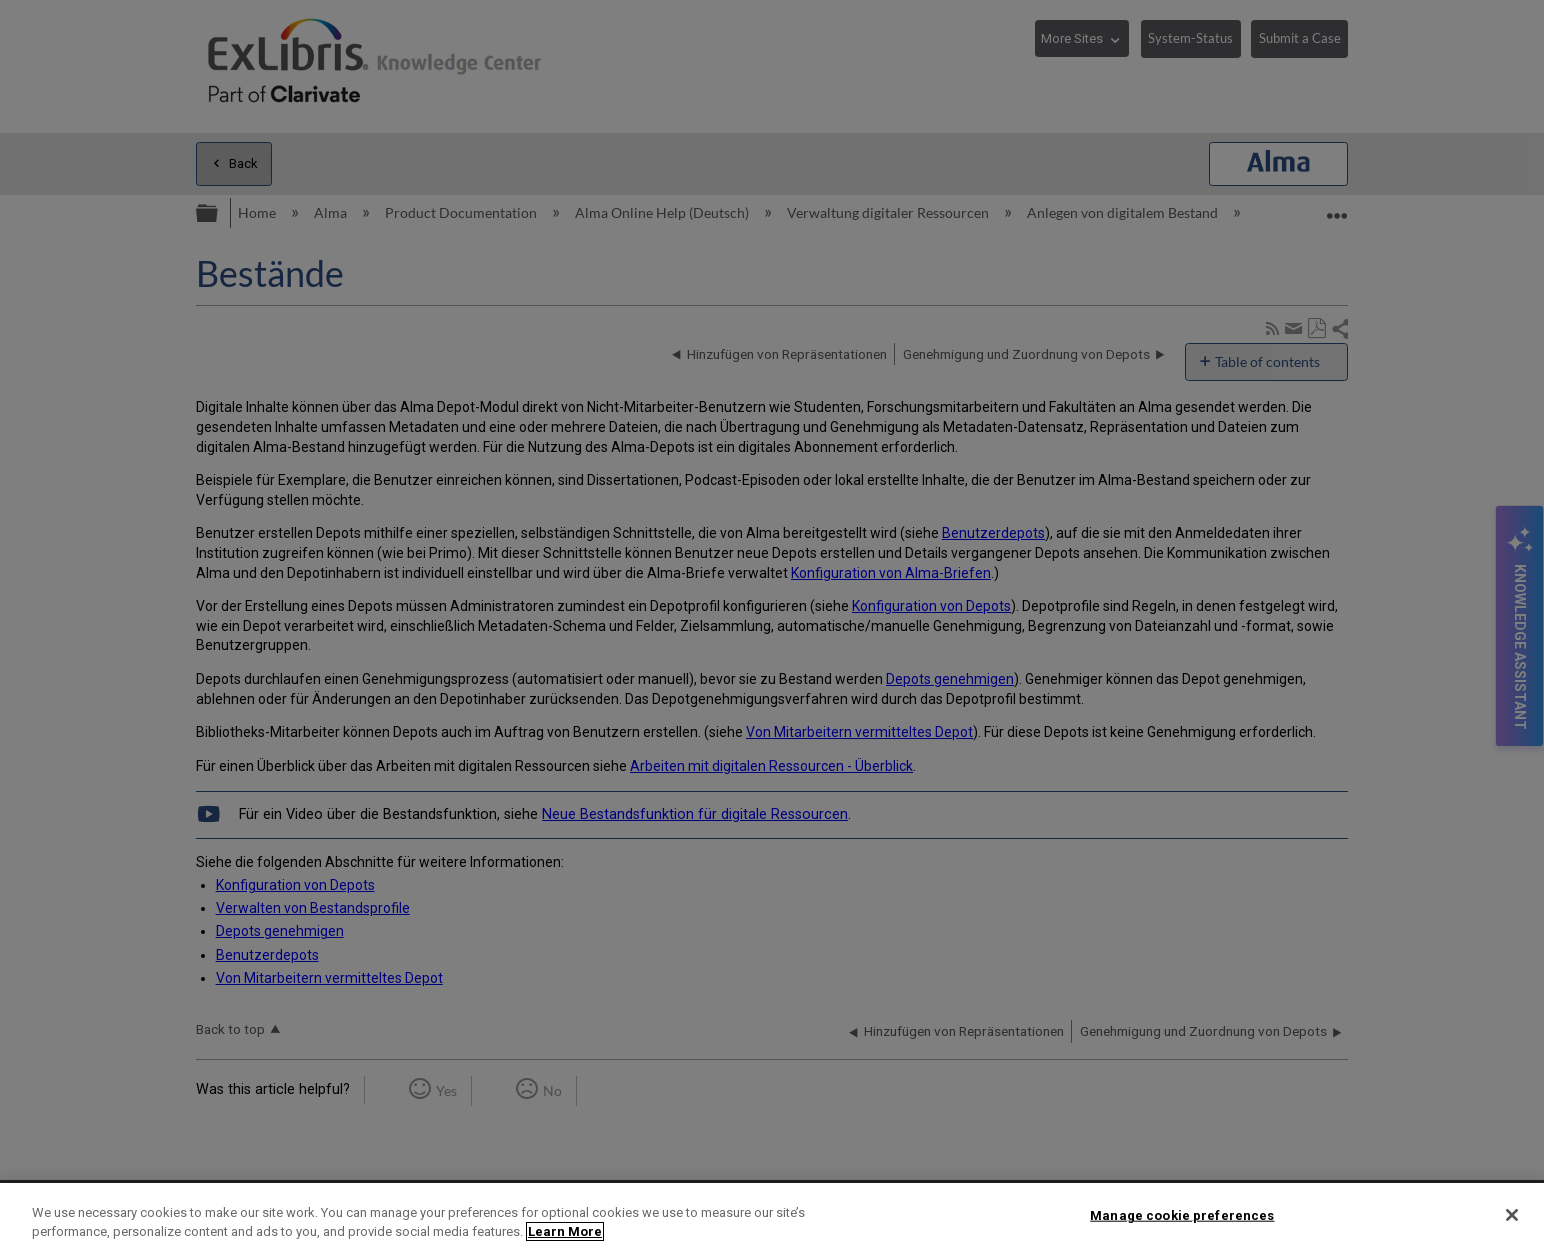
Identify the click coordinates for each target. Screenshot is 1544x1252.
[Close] (1512, 1215)
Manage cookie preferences (1182, 1215)
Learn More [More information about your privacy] (565, 1231)
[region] (772, 1217)
